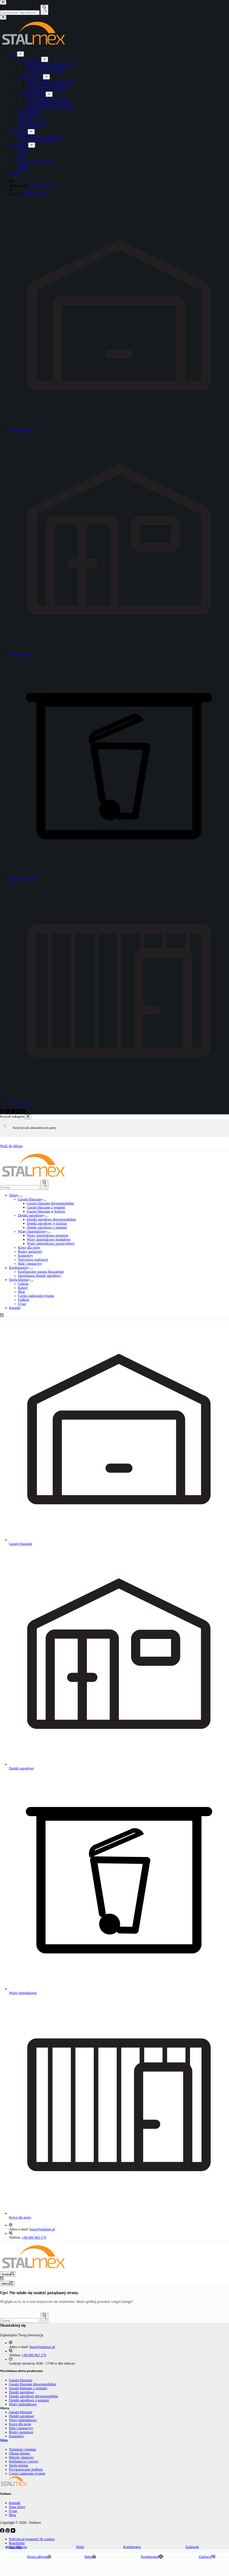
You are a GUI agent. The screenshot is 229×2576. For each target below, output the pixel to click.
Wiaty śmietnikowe (32, 1231)
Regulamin (17, 2543)
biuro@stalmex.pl (42, 2229)
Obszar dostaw (19, 2453)
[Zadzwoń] (200, 2556)
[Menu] (7, 2283)
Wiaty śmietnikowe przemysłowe (51, 1243)
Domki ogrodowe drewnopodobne (51, 1219)
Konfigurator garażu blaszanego (41, 1271)
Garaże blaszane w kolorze (46, 1211)
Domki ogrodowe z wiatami (47, 1227)
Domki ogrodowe (31, 1215)
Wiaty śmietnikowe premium (47, 1235)
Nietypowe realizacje (33, 1259)
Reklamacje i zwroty (23, 2461)
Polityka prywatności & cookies (32, 2539)
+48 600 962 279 (34, 2237)
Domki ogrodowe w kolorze (47, 1223)
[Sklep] (86, 2556)
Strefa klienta (19, 1280)
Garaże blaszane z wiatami (46, 1207)
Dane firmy (17, 2507)
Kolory (23, 1288)
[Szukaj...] (20, 1187)
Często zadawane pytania (36, 1296)
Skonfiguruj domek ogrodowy (39, 1276)
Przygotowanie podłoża (26, 2469)
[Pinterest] (8, 2531)
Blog (21, 1292)
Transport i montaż (22, 2449)
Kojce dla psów (29, 1247)
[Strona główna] (28, 2556)
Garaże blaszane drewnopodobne (50, 1203)
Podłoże (24, 1300)
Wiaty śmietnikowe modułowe (49, 1239)
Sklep (14, 1195)
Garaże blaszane (30, 1199)
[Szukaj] (8, 2274)
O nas (22, 1304)
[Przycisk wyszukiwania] (44, 1185)
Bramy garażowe (30, 1251)
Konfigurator (19, 1267)
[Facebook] (2, 2531)
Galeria (23, 1284)
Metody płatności (21, 2457)
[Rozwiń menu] (20, 1196)
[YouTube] (13, 2531)
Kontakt (15, 1308)
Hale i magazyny (30, 1263)
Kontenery (25, 1255)
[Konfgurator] (143, 2556)
